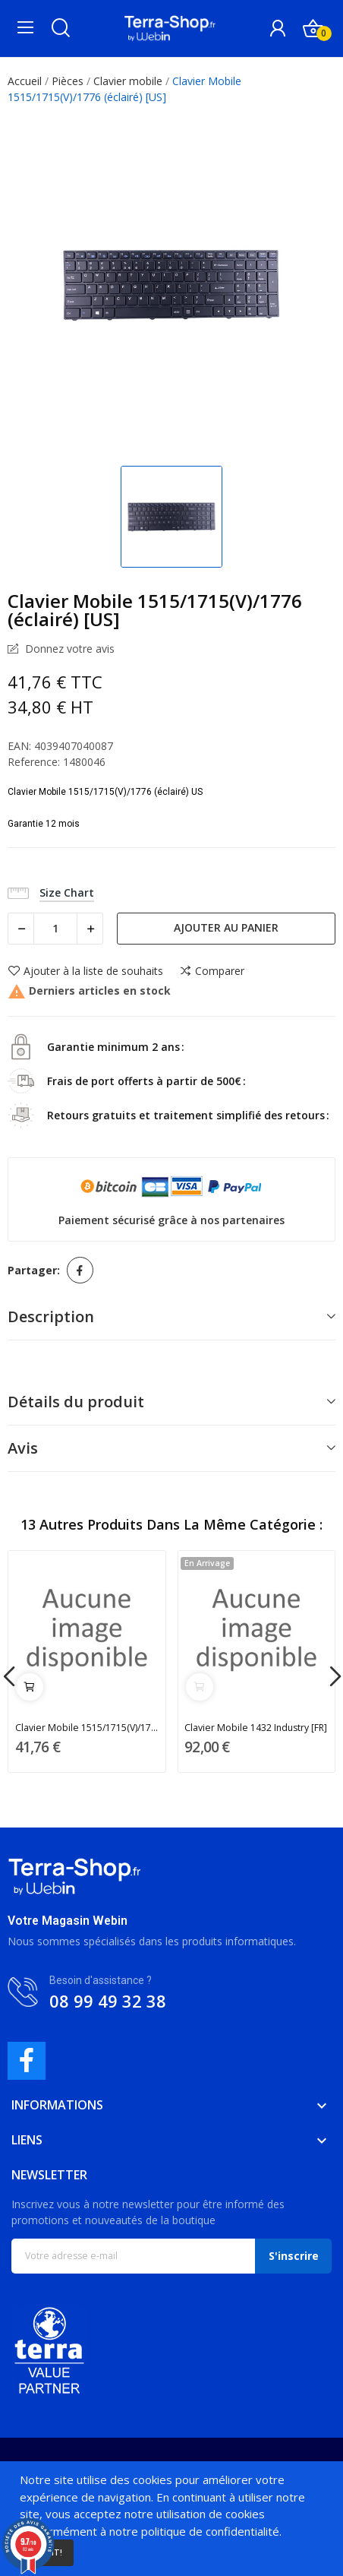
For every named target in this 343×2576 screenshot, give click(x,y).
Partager (80, 1270)
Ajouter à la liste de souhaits (85, 971)
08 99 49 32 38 (107, 2001)
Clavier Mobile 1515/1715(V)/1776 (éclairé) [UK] (87, 1727)
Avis (23, 1448)
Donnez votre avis (68, 649)
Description (51, 1316)
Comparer (211, 971)
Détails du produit (76, 1401)
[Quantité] (55, 929)
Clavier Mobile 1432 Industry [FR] (255, 1727)
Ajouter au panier (226, 927)
